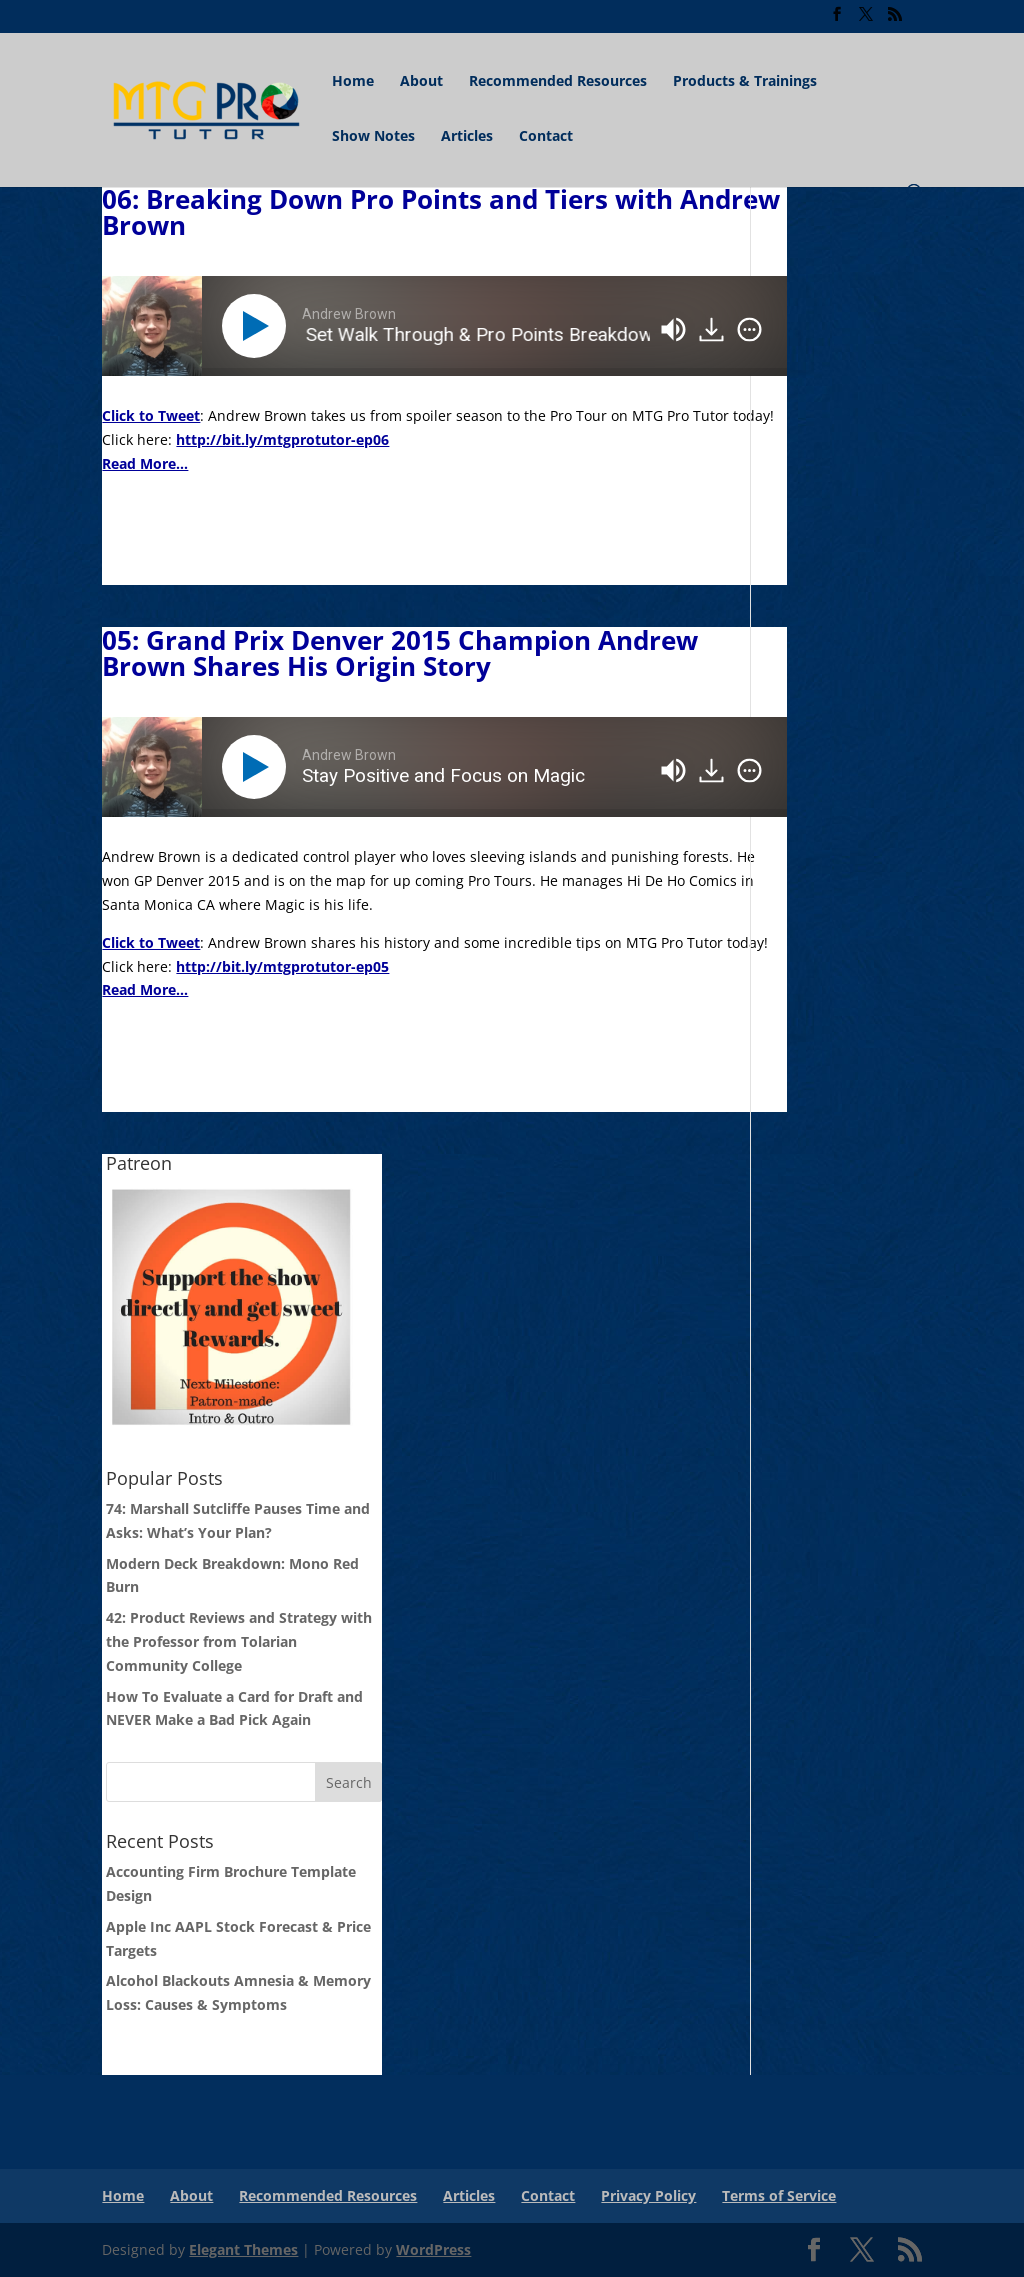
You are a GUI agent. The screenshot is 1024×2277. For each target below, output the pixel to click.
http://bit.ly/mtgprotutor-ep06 (282, 439)
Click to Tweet (151, 415)
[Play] (258, 326)
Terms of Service (779, 2195)
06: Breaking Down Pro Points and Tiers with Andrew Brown (441, 212)
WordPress (433, 2249)
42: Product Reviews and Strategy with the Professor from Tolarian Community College (239, 1641)
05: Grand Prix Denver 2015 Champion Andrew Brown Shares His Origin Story (400, 653)
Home (353, 82)
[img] (749, 330)
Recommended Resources (558, 82)
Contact (546, 137)
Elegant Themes (243, 2249)
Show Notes (373, 137)
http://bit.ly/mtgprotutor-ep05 (282, 966)
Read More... (145, 463)
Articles (467, 137)
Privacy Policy (648, 2195)
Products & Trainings (745, 82)
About (421, 82)
